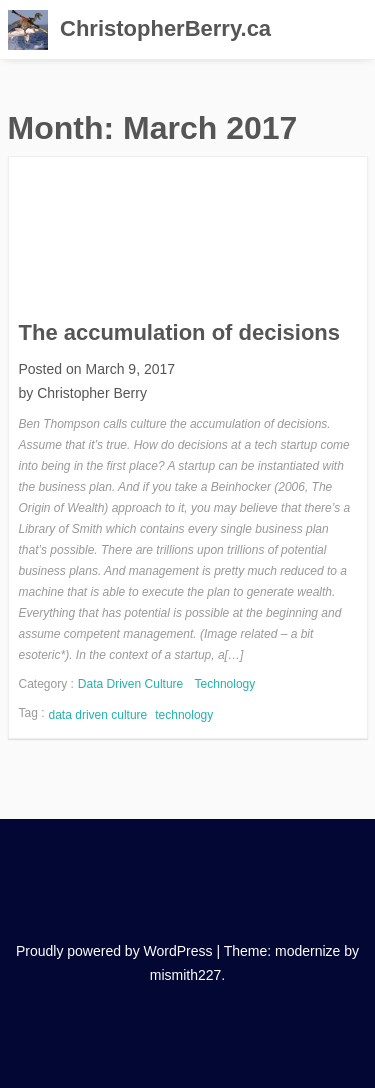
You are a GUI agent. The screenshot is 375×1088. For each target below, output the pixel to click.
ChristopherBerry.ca (165, 28)
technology (184, 715)
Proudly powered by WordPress (114, 951)
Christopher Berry (92, 393)
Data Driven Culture (130, 684)
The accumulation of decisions (180, 332)
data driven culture (98, 715)
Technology (225, 684)
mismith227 (186, 975)
